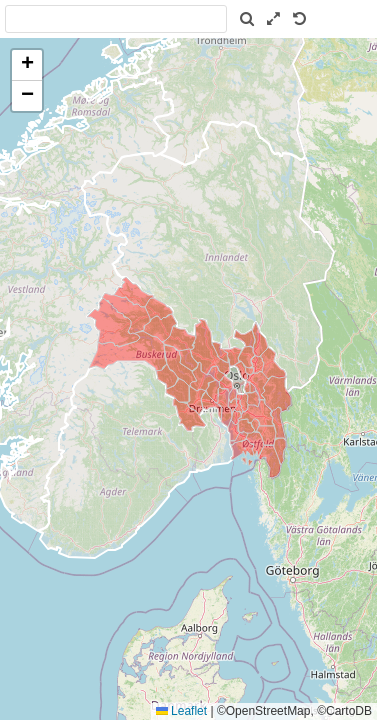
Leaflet (181, 711)
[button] (27, 65)
